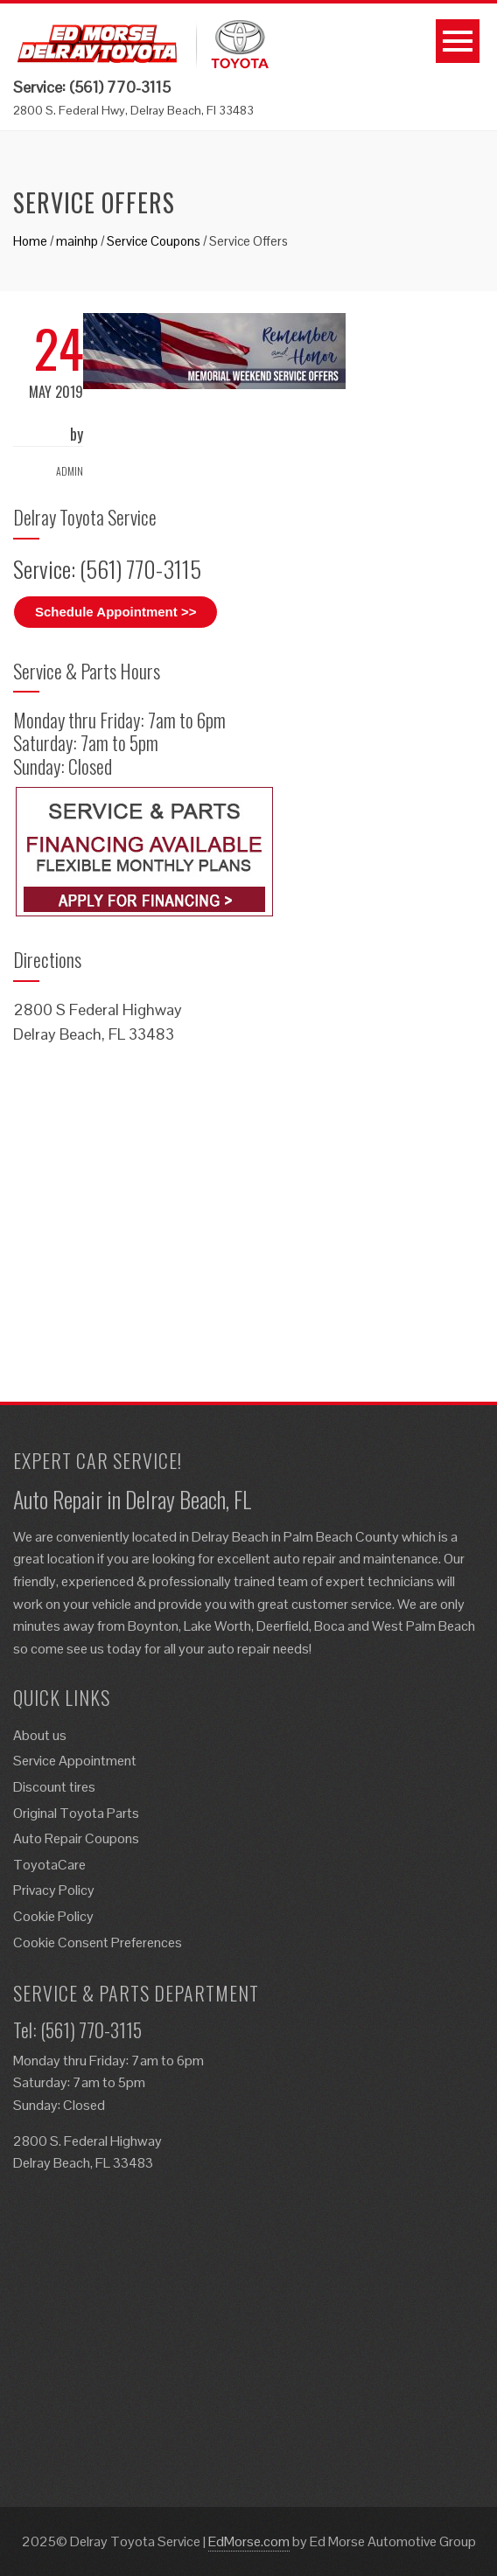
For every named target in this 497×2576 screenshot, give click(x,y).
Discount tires (54, 1787)
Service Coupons (153, 241)
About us (39, 1735)
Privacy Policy (53, 1890)
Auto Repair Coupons (76, 1838)
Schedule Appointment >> (115, 611)
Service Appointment (74, 1760)
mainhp (77, 241)
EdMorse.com (249, 2541)
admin (69, 470)
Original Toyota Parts (76, 1813)
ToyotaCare (49, 1864)
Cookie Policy (53, 1916)
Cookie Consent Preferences (97, 1942)
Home (30, 241)
